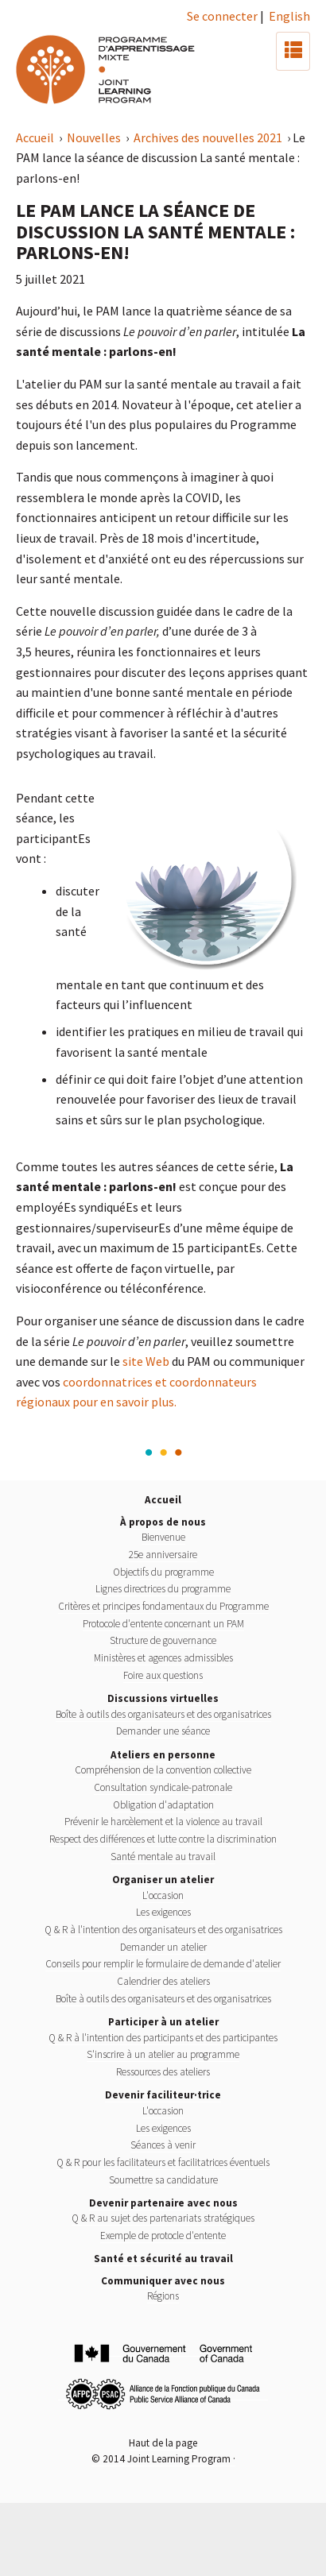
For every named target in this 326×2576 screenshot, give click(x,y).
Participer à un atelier (163, 2022)
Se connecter (222, 16)
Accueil (36, 137)
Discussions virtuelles (163, 1698)
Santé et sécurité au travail (163, 2258)
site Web (145, 1361)
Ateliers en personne (163, 1755)
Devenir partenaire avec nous (163, 2203)
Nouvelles (95, 137)
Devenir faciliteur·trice (163, 2095)
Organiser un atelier (163, 1879)
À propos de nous (163, 1522)
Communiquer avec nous (163, 2281)
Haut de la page (163, 2443)
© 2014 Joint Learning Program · (163, 2459)
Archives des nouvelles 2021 (209, 137)
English (289, 16)
